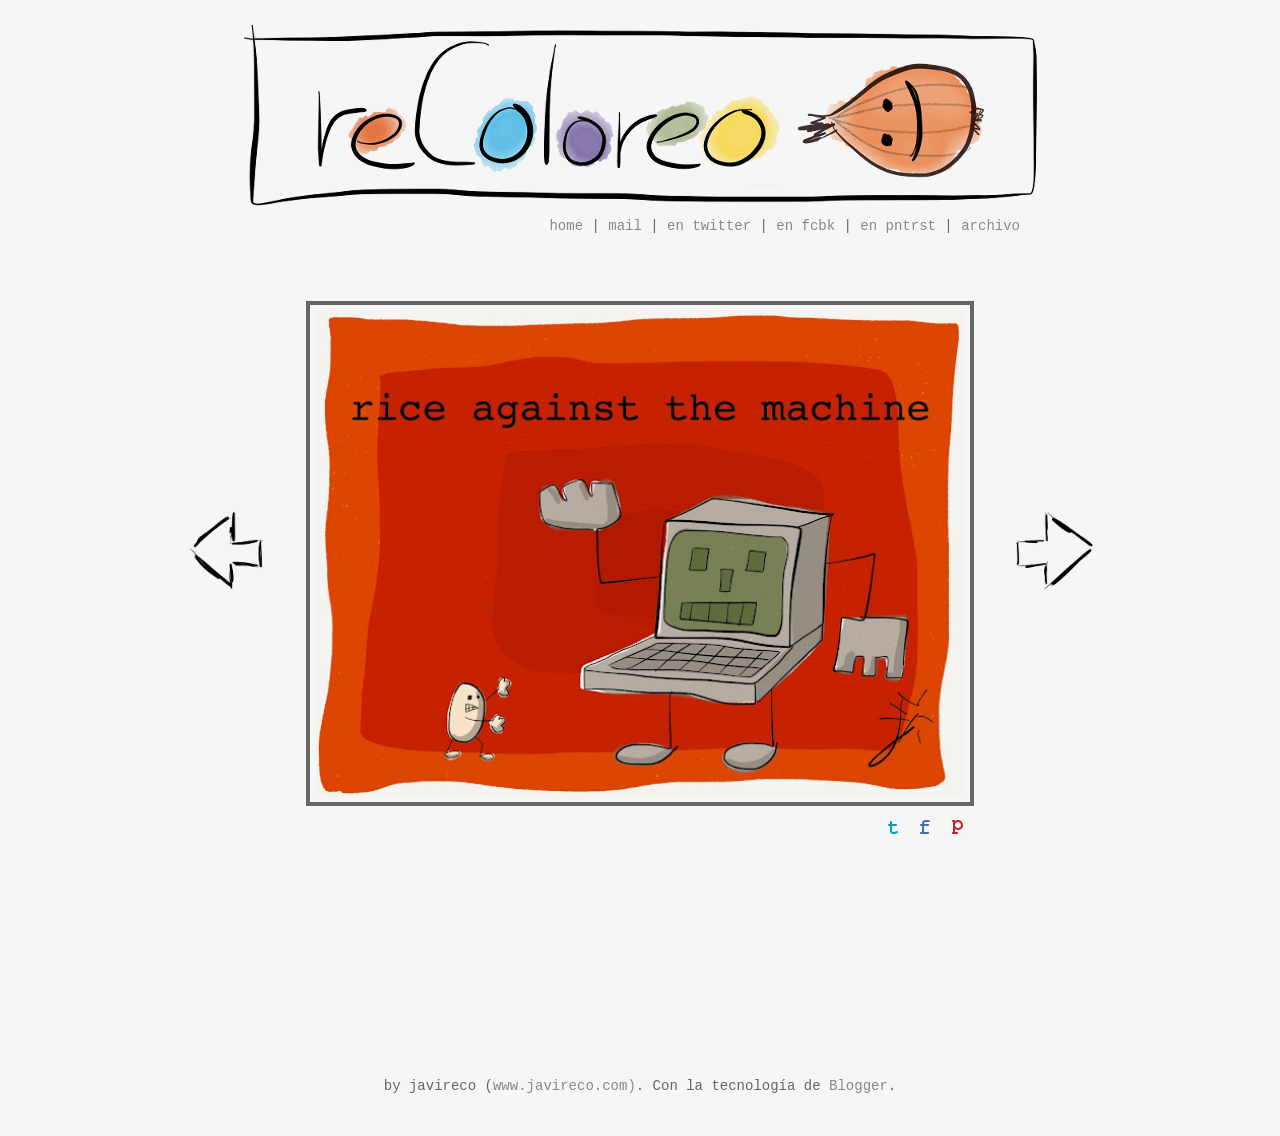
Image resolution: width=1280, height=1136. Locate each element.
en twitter (709, 226)
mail (625, 226)
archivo (990, 226)
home (566, 226)
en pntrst (898, 226)
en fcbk (805, 226)
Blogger (858, 1086)
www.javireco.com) (564, 1086)
